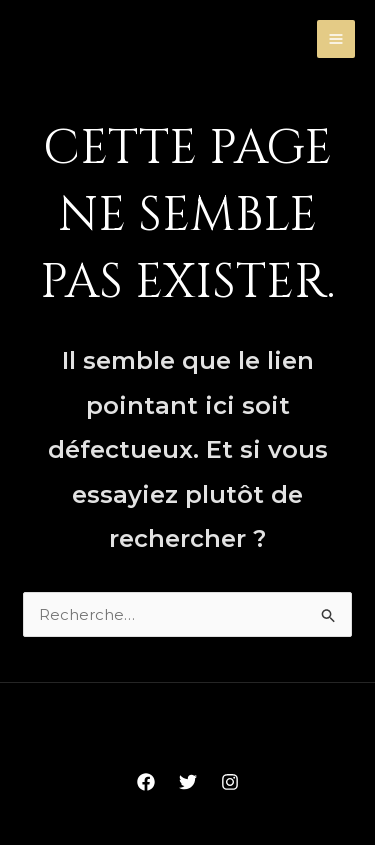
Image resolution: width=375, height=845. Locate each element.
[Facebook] (146, 782)
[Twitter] (188, 782)
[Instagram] (230, 782)
